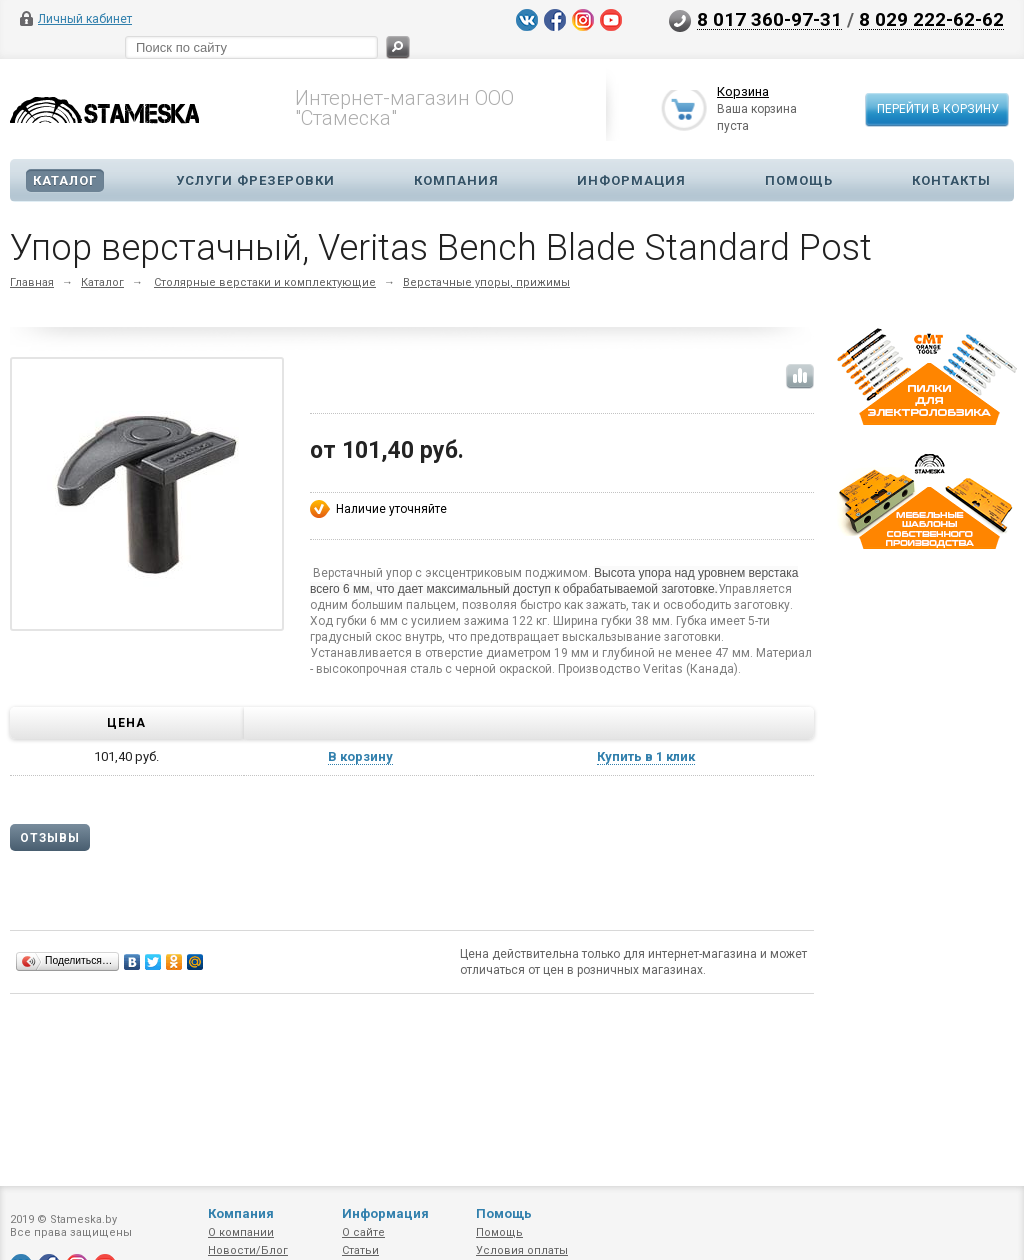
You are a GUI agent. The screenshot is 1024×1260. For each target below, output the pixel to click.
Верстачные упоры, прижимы (486, 282)
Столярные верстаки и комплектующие (265, 282)
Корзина (743, 92)
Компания (456, 180)
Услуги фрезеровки (255, 180)
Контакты (951, 180)
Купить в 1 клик (646, 756)
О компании (241, 1232)
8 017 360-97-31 (769, 19)
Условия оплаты (522, 1250)
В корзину (360, 756)
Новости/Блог (248, 1250)
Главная (32, 282)
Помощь (799, 180)
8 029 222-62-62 (931, 19)
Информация (631, 180)
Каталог (65, 180)
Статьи (360, 1250)
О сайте (363, 1232)
